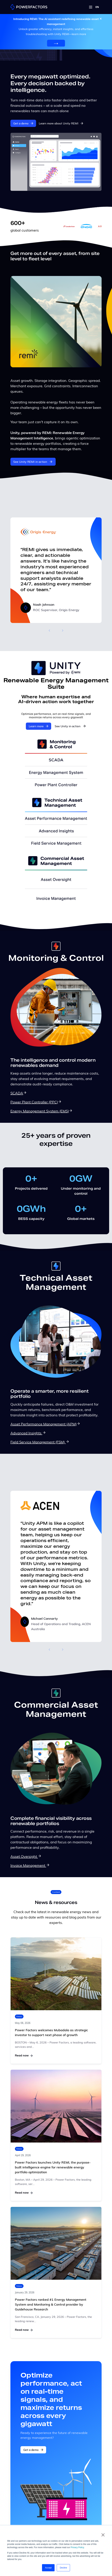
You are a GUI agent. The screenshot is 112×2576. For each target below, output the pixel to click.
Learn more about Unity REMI (61, 123)
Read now (24, 2055)
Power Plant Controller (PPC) (34, 1102)
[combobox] (97, 7)
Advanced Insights (26, 1433)
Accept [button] (48, 2567)
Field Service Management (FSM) (38, 1442)
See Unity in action (71, 726)
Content (56, 1892)
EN (97, 7)
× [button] (103, 2535)
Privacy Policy (77, 2547)
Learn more (38, 726)
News (19, 2016)
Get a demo (23, 123)
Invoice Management (28, 1866)
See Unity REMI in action (33, 461)
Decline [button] (63, 2567)
